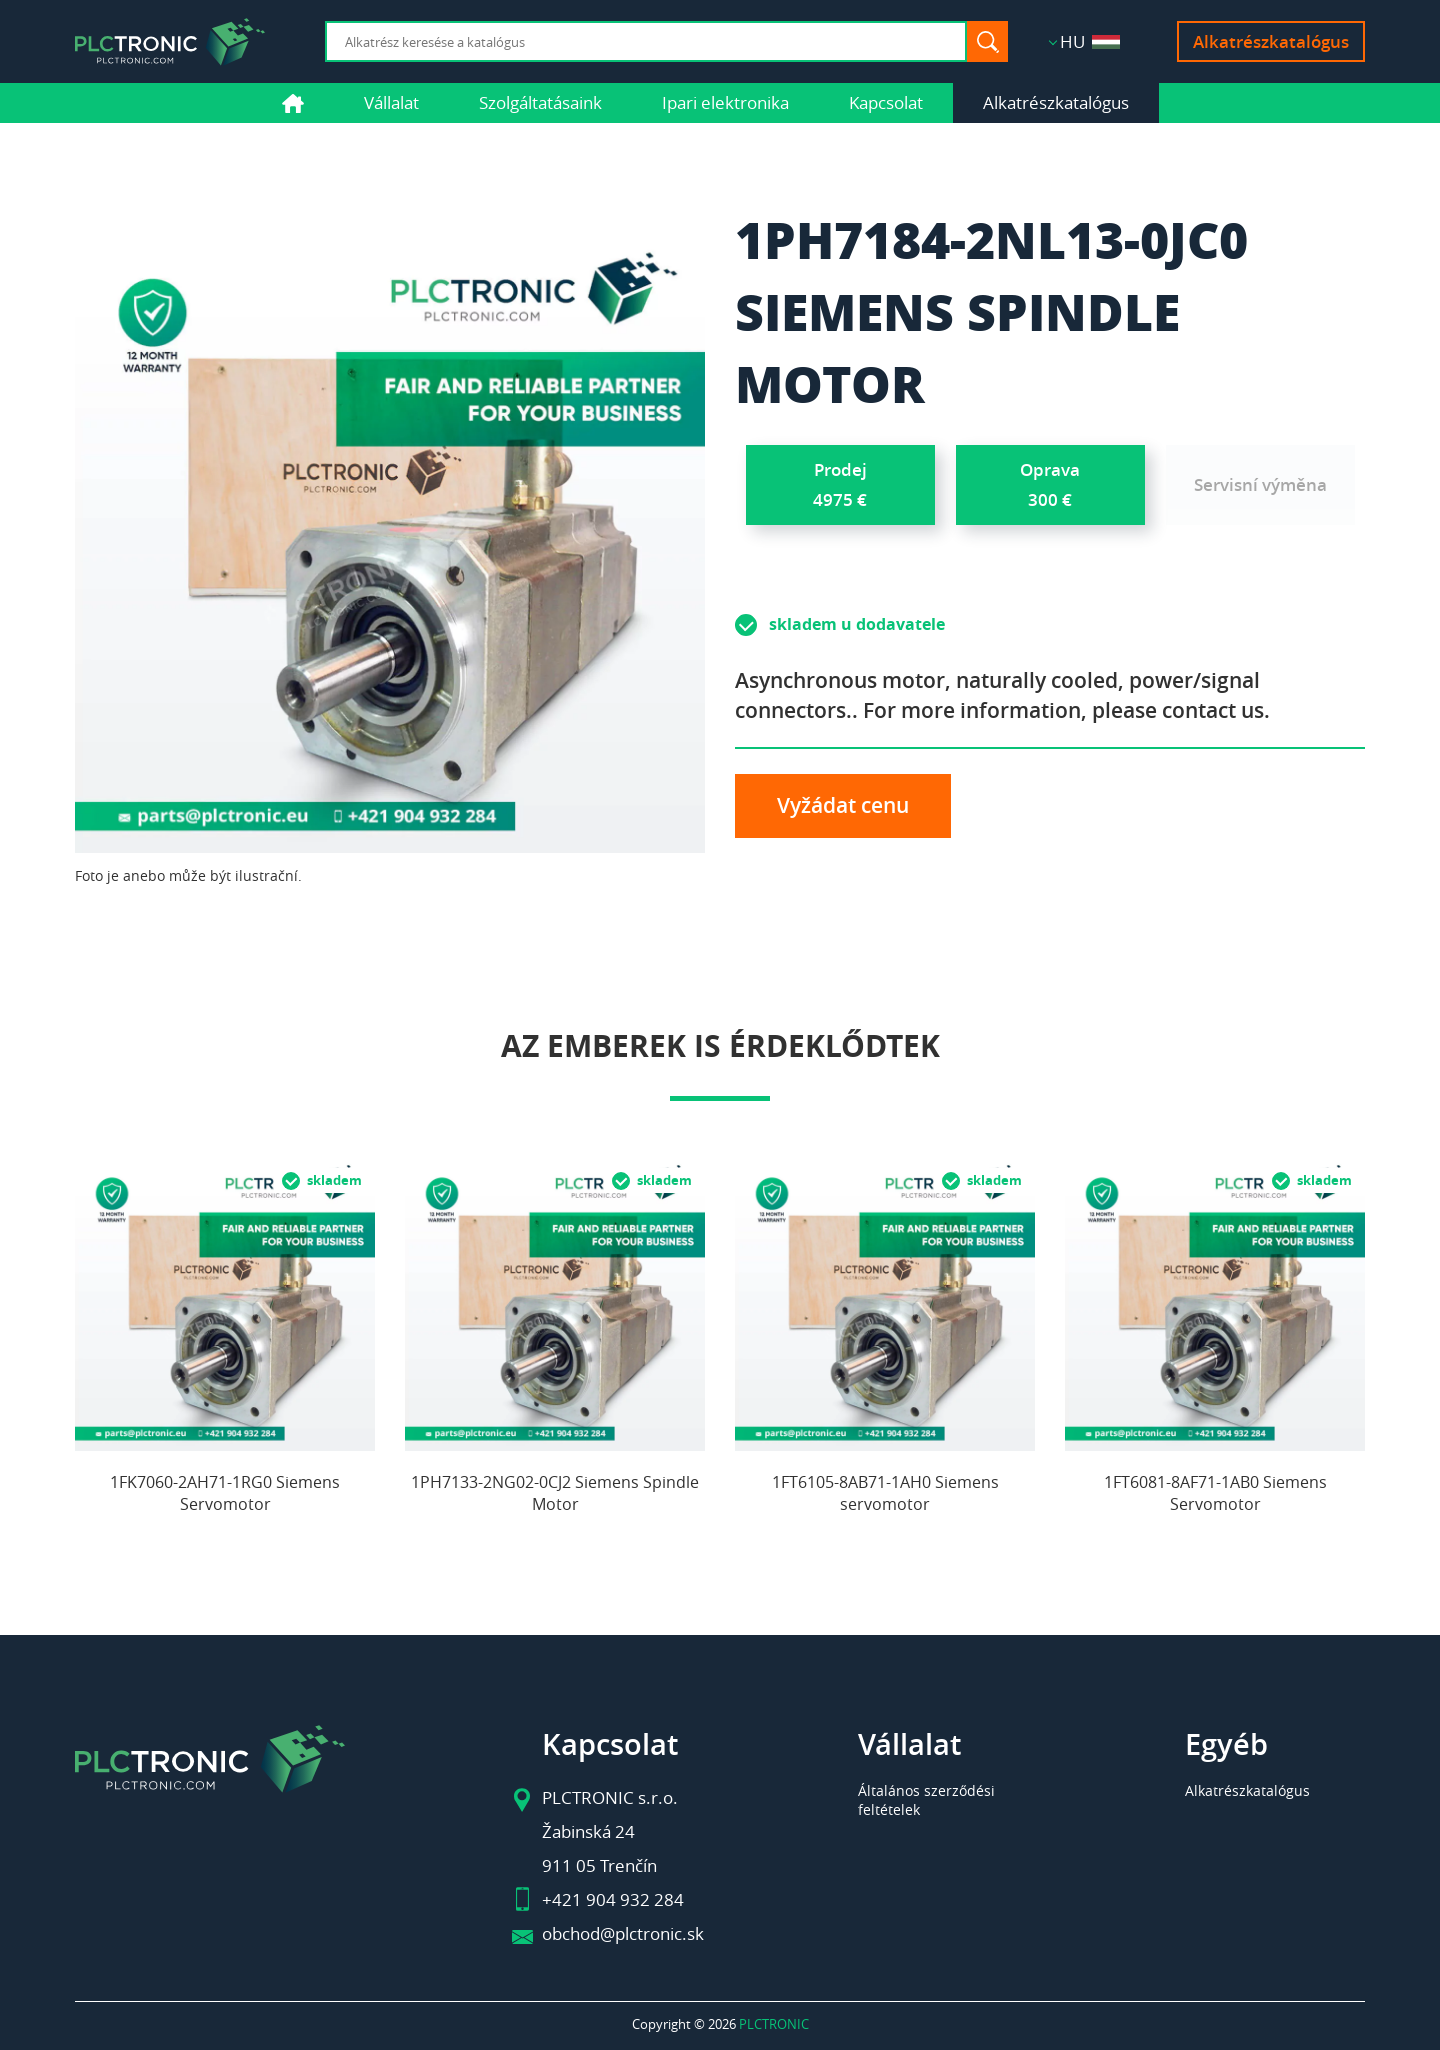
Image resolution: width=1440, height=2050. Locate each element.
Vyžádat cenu (843, 805)
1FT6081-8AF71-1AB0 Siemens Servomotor (1215, 1493)
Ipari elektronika (725, 102)
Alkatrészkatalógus (1271, 41)
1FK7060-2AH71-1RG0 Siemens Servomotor (225, 1493)
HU (1090, 41)
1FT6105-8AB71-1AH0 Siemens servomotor (885, 1493)
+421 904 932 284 (613, 1899)
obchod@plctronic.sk (623, 1933)
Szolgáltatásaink (540, 102)
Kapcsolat (886, 102)
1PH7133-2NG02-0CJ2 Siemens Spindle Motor (555, 1493)
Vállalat (391, 102)
